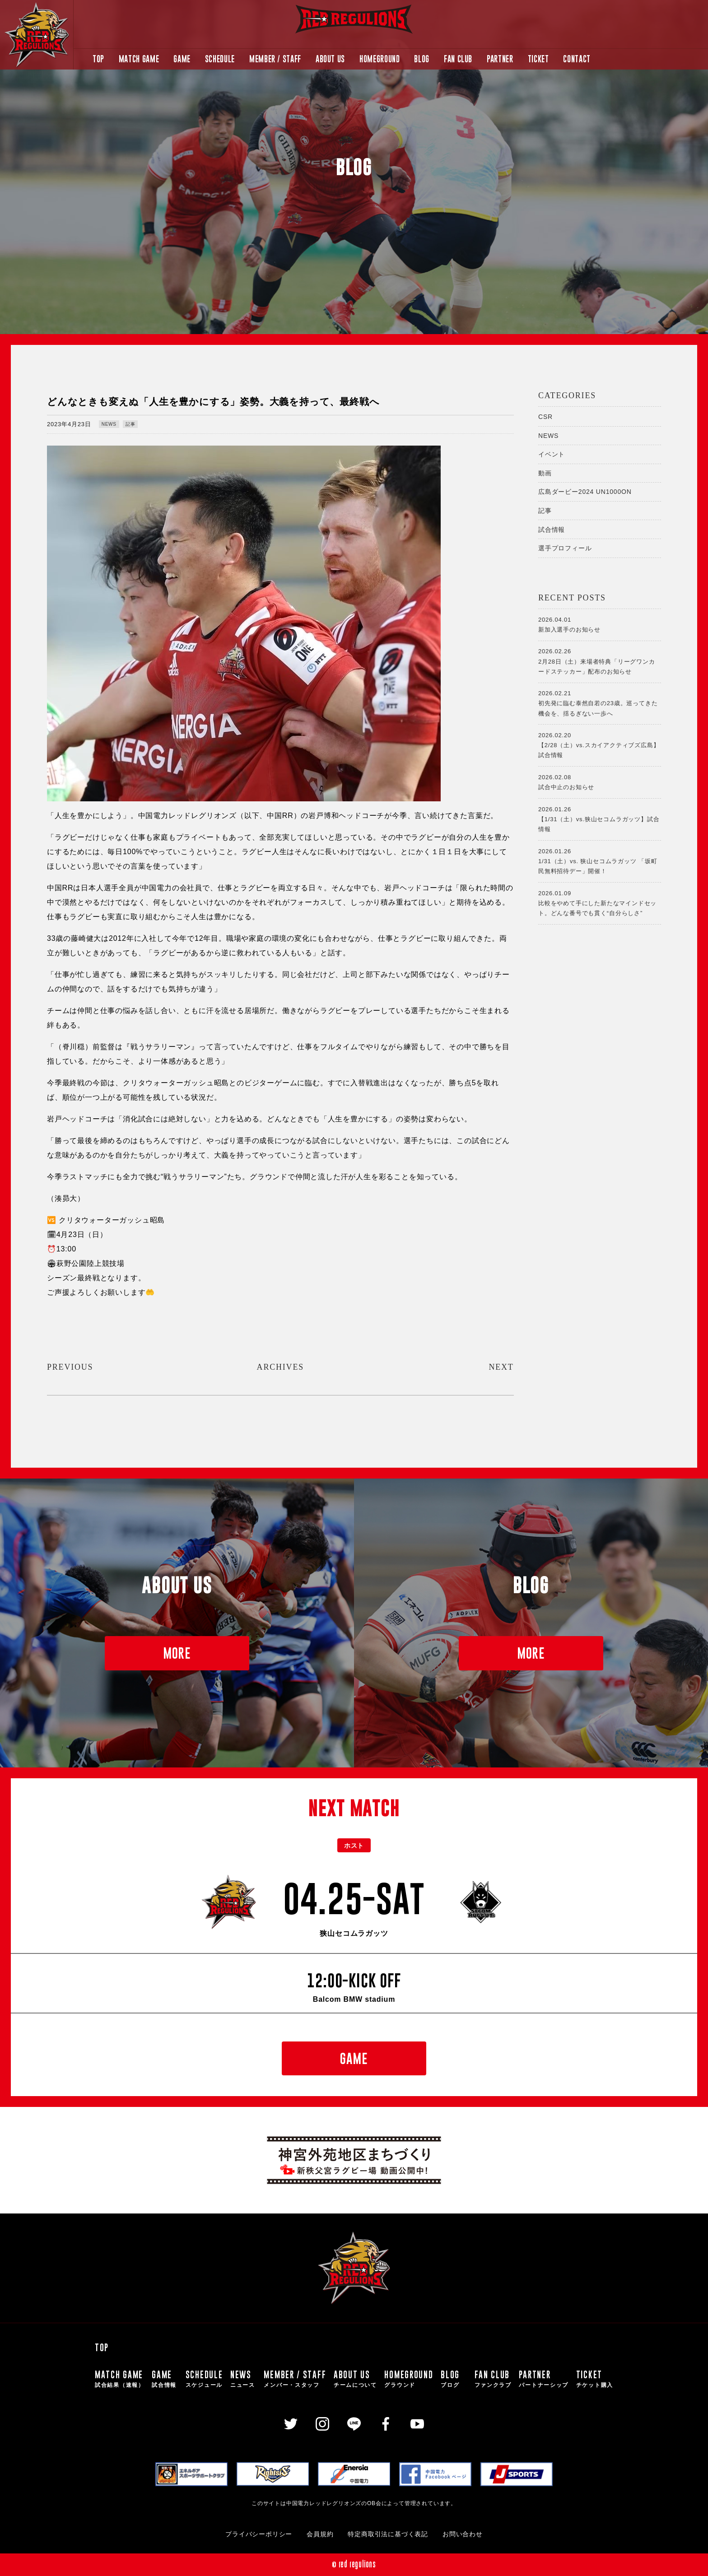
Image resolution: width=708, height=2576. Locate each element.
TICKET (538, 59)
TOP (98, 59)
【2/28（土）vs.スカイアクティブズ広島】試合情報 (599, 744)
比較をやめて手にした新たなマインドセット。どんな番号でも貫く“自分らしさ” (599, 902)
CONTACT (576, 59)
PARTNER (500, 59)
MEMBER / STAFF (275, 59)
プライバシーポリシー (258, 2534)
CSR (545, 416)
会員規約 (320, 2534)
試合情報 (551, 529)
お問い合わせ (462, 2534)
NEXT (501, 1367)
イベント (551, 454)
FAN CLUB (458, 59)
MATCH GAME (139, 59)
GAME (182, 59)
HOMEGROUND (379, 59)
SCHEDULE (220, 59)
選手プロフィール (565, 548)
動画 (545, 473)
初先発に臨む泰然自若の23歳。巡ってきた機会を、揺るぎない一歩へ (599, 702)
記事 (130, 424)
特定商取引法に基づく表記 (388, 2534)
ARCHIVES (280, 1367)
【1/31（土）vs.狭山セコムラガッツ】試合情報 (599, 818)
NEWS (109, 424)
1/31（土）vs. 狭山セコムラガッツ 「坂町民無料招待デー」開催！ (599, 860)
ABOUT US (330, 59)
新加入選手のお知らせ (599, 624)
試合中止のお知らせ (599, 781)
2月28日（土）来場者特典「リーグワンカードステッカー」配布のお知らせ (599, 660)
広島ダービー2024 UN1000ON (585, 491)
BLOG (421, 59)
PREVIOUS (70, 1367)
